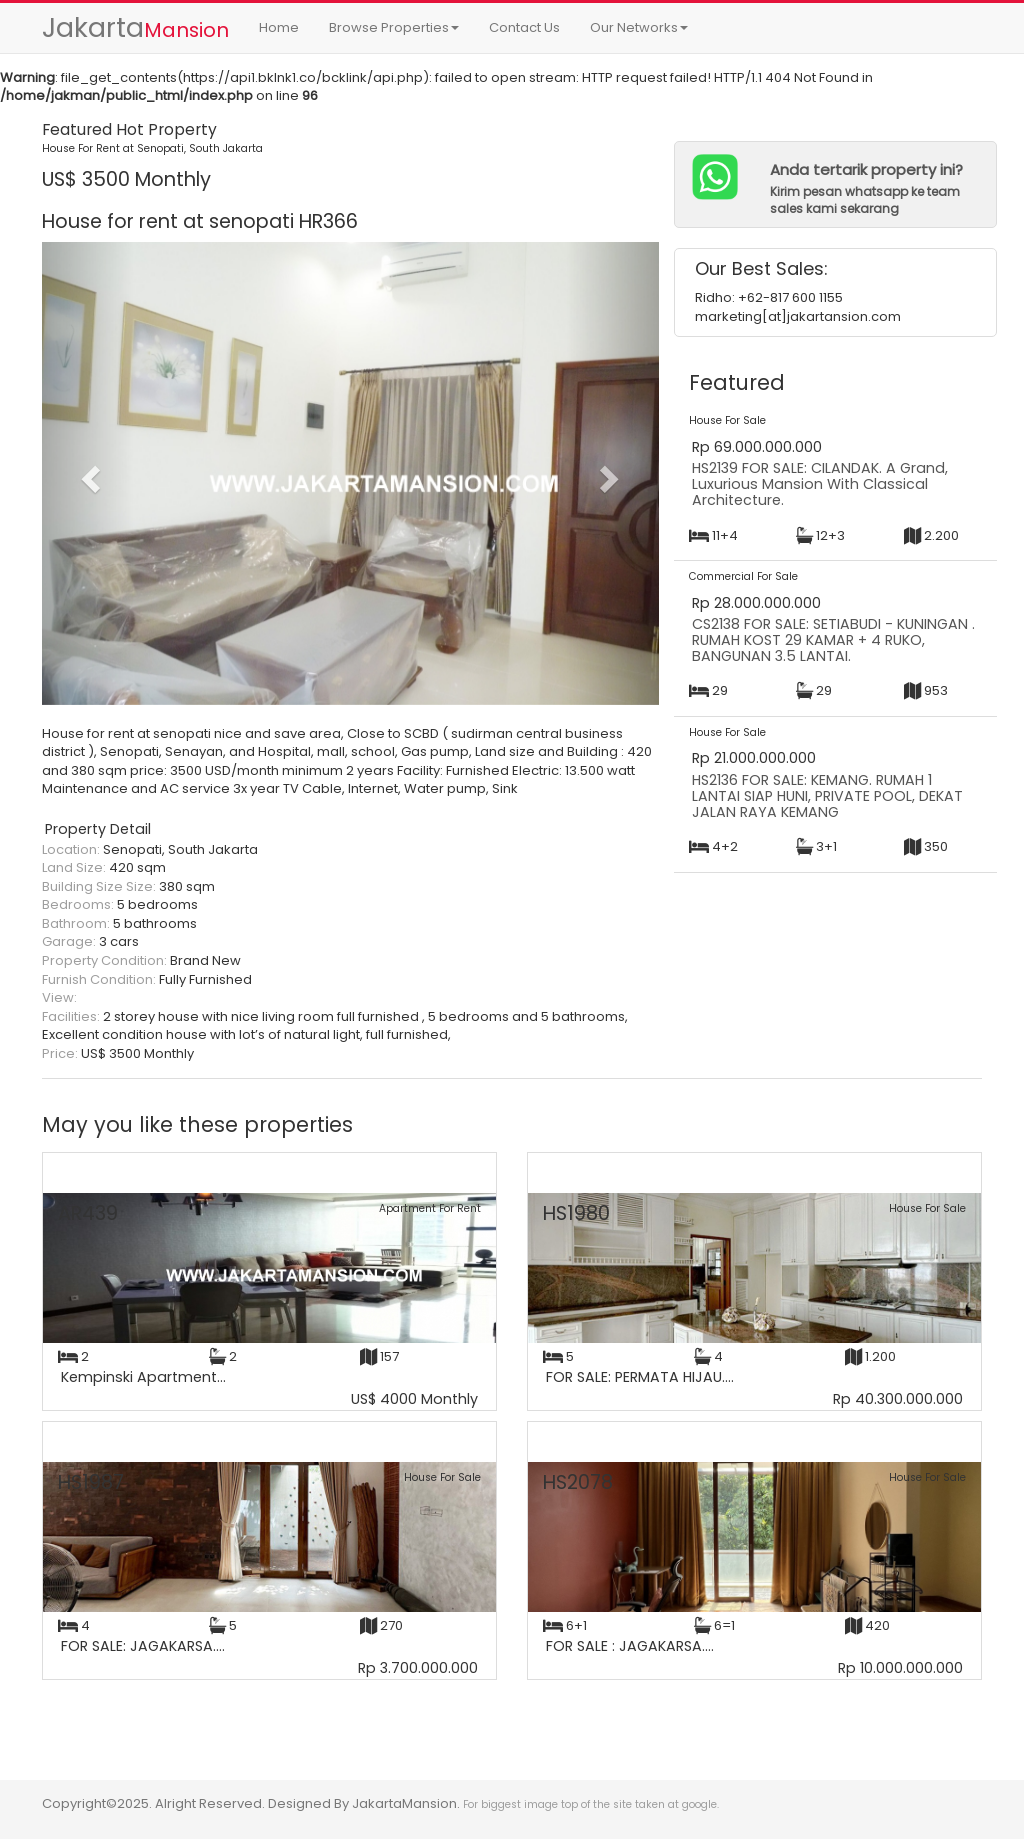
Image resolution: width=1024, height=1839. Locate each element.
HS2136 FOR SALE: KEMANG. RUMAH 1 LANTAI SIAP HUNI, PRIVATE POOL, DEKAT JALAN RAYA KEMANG (827, 795)
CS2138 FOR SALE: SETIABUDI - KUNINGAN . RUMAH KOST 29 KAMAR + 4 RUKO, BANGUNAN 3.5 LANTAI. (833, 639)
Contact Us (524, 27)
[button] (88, 473)
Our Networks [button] (639, 27)
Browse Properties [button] (394, 27)
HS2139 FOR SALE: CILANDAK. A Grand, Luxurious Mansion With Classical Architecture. (820, 483)
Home (279, 27)
